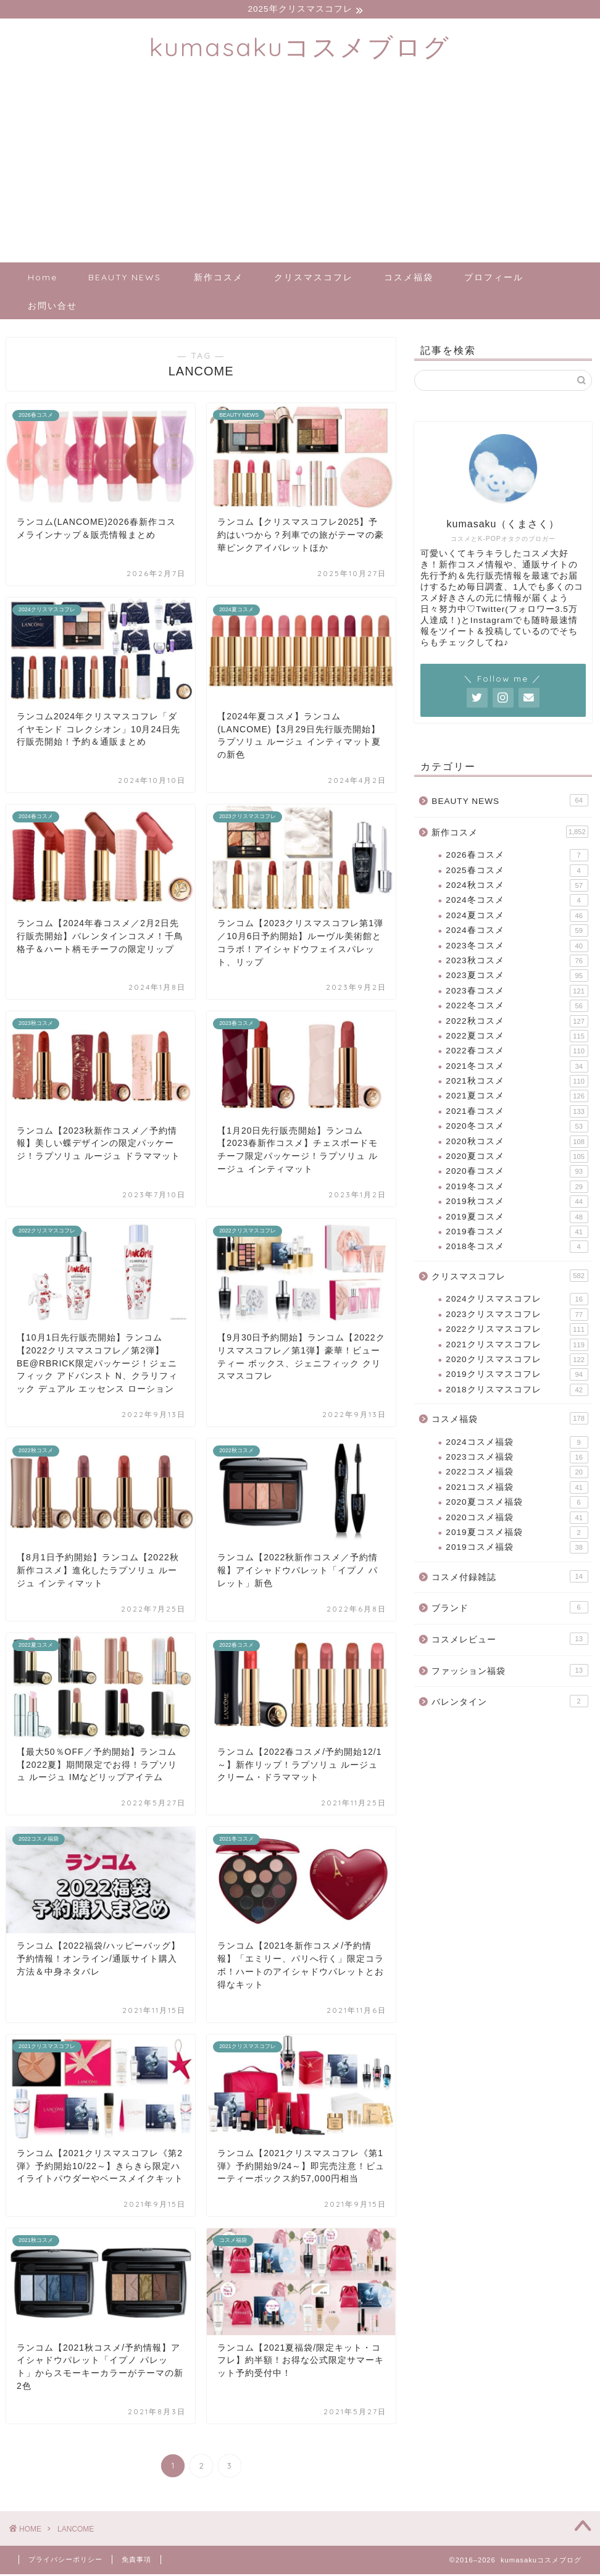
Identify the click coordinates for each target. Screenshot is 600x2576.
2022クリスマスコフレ (517, 1331)
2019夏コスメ (517, 1219)
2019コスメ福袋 (517, 1549)
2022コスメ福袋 (517, 1474)
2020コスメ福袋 (517, 1519)
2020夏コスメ (517, 1158)
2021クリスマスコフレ (517, 1346)
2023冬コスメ (517, 948)
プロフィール (493, 279)
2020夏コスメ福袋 (517, 1504)
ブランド (509, 1609)
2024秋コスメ (517, 887)
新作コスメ (218, 279)
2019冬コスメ (517, 1188)
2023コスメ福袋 (517, 1459)
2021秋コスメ (517, 1083)
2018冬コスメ (517, 1248)
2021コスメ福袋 (517, 1489)
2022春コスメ (517, 1053)
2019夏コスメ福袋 (517, 1534)
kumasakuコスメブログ (300, 48)
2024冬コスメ (517, 902)
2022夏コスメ (517, 1038)
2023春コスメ (517, 993)
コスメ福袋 (408, 279)
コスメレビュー (509, 1640)
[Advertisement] (300, 171)
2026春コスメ (517, 857)
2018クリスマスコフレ (517, 1392)
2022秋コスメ (517, 1022)
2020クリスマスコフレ (517, 1361)
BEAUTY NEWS (124, 279)
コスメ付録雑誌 (509, 1578)
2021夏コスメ (517, 1098)
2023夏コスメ (517, 977)
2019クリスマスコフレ (517, 1376)
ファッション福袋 (509, 1672)
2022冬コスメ (517, 1008)
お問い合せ (52, 307)
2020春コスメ (517, 1173)
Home (42, 279)
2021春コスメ (517, 1113)
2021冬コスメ (517, 1068)
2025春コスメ (517, 872)
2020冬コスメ (517, 1128)
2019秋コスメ (517, 1203)
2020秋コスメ (517, 1143)
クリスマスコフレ (313, 279)
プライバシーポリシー (65, 2561)
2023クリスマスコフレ (517, 1316)
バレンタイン (509, 1703)
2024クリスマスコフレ (517, 1301)
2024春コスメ (517, 932)
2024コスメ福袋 (517, 1444)
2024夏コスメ (517, 917)
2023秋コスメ (517, 962)
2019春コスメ (517, 1233)
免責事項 (136, 2561)
